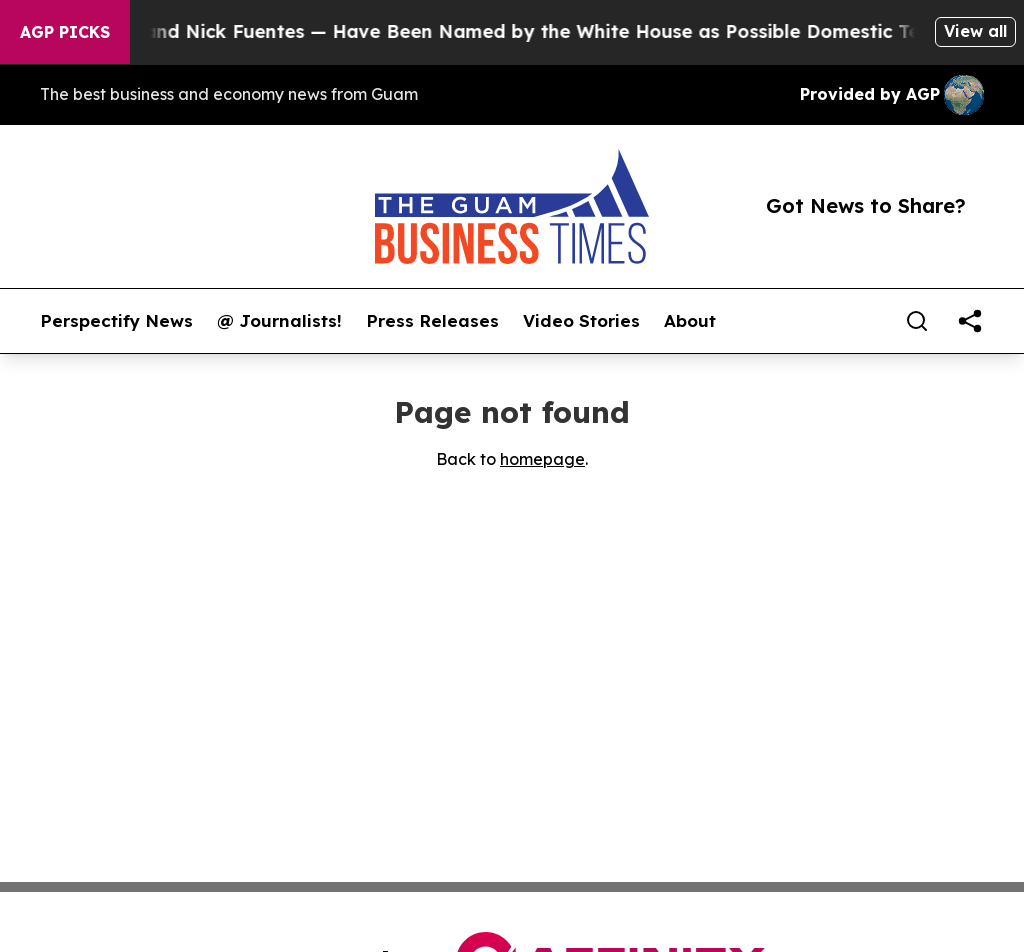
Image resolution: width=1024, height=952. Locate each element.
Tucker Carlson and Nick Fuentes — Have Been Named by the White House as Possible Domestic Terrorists (509, 31)
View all (975, 31)
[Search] (917, 321)
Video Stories (581, 321)
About (690, 321)
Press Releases (432, 321)
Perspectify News (116, 321)
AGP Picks (65, 32)
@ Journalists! (279, 321)
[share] (970, 321)
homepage (542, 459)
